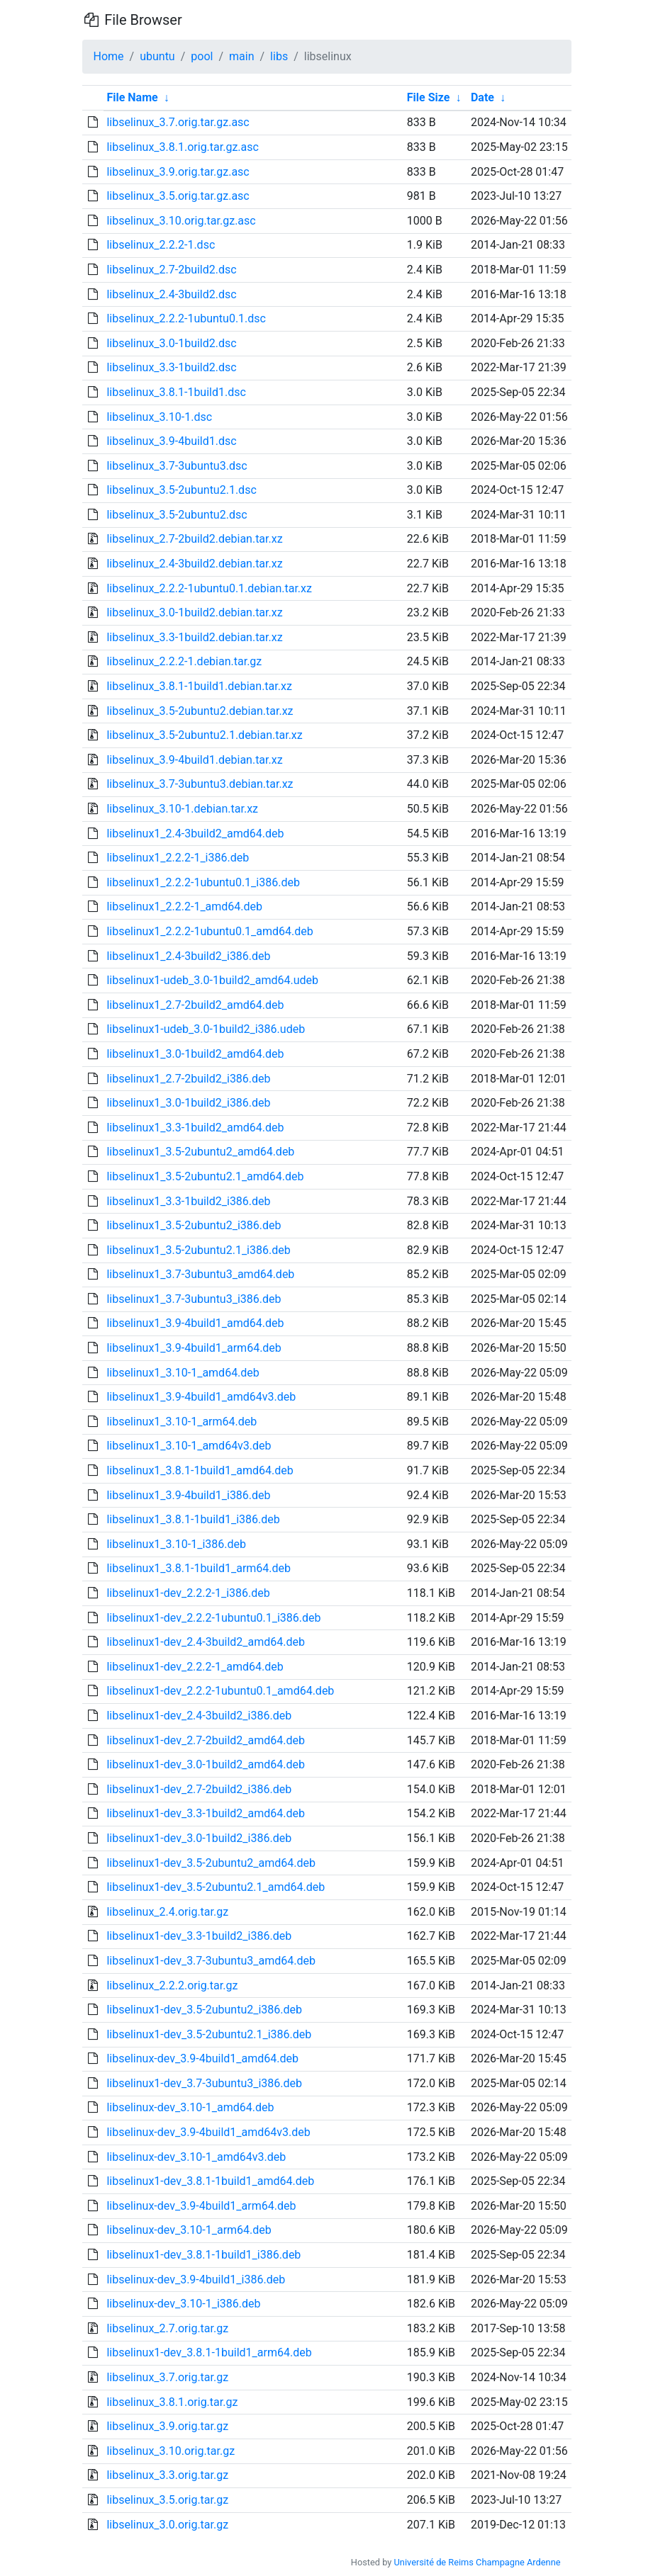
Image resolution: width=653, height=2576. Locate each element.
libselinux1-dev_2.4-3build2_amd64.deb (205, 1642)
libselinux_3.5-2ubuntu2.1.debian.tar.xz (204, 735)
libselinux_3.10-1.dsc (159, 417)
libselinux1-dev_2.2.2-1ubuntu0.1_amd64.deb (220, 1690)
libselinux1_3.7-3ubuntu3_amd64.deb (200, 1274)
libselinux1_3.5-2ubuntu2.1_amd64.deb (204, 1176)
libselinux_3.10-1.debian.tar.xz (182, 808)
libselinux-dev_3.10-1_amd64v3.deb (196, 2157)
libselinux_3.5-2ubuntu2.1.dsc (181, 490)
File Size (428, 97)
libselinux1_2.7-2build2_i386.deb (188, 1078)
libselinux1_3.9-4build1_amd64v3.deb (201, 1396)
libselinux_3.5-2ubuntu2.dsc (176, 514)
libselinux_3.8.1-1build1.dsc (175, 392)
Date (482, 97)
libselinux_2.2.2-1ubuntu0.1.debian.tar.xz (209, 588)
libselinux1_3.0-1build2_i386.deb (188, 1102)
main (241, 56)
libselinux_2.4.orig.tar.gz (167, 1912)
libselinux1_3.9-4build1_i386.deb (188, 1495)
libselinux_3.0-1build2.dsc (171, 343)
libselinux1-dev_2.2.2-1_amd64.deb (194, 1666)
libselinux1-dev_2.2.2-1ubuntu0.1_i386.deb (213, 1618)
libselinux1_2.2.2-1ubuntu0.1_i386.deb (202, 882)
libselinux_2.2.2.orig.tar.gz (172, 1985)
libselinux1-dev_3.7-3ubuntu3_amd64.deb (210, 1960)
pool (202, 56)
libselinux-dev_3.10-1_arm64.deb (188, 2230)
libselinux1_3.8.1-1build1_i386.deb (192, 1519)
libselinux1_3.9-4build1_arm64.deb (193, 1348)
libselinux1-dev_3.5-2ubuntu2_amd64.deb (210, 1863)
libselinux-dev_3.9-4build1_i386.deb (195, 2279)
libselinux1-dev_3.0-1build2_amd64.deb (205, 1764)
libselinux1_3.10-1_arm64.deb (181, 1421)
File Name (131, 97)
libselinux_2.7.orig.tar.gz (167, 2328)
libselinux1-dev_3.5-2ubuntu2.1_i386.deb (208, 2034)
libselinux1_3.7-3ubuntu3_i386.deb (193, 1299)
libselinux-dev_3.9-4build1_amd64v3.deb (208, 2132)
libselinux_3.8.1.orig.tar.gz (172, 2402)
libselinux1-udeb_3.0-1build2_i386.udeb (205, 1029)
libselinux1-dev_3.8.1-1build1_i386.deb (203, 2254)
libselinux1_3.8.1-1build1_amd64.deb (199, 1470)
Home (109, 56)
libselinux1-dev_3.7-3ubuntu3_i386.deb (204, 2083)
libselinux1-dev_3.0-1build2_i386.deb (198, 1838)
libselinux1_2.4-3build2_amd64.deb (195, 833)
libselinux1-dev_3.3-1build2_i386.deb (198, 1936)
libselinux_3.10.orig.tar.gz (170, 2451)
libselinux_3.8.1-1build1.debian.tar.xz (198, 686)
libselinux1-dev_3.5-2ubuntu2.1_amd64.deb (215, 1887)
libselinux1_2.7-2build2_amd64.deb (195, 1005)
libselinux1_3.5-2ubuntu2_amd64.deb (200, 1151)
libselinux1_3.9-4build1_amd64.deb (195, 1323)
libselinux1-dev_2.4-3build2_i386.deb (198, 1715)
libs (279, 56)
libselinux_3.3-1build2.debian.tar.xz (194, 637)
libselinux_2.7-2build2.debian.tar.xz (194, 539)
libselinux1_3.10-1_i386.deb (176, 1544)
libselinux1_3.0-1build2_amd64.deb (195, 1054)
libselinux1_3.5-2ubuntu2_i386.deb (193, 1225)
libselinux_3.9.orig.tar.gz (167, 2426)
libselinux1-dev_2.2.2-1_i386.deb (187, 1593)
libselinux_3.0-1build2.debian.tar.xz (194, 612)
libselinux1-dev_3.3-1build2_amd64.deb (205, 1813)
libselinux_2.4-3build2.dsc (171, 294)
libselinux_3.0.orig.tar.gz (167, 2524)
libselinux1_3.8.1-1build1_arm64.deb (198, 1568)
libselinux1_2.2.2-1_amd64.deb (184, 906)
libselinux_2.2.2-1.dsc (160, 245)
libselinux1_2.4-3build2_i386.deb (188, 956)
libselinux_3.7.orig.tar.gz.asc (177, 122)
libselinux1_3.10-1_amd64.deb (182, 1372)
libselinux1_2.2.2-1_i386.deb (177, 857)
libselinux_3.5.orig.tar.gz (167, 2500)
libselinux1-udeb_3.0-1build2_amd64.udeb (212, 980)
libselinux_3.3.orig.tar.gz (167, 2475)
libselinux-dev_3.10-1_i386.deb (183, 2303)
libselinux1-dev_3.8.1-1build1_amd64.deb (210, 2181)
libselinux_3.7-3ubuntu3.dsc (176, 466)
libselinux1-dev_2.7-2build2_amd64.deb (205, 1740)
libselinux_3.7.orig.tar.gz (167, 2377)
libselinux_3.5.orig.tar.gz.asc (177, 196)
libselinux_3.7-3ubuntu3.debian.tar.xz (199, 784)
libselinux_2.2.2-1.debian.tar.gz (184, 661)
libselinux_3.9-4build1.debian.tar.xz (194, 760)
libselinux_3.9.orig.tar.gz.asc (177, 172)
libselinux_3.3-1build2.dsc (171, 367)
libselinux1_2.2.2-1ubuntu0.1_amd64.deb (209, 931)
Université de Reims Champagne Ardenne (477, 2562)
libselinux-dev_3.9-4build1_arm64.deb (201, 2206)
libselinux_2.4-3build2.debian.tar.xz (194, 563)
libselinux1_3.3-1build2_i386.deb (188, 1201)
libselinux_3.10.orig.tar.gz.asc (180, 220)
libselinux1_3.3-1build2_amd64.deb (195, 1127)
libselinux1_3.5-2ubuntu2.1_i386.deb (198, 1250)
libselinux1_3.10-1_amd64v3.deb (188, 1445)
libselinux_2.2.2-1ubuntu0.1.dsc (186, 318)
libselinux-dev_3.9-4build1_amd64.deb (202, 2058)
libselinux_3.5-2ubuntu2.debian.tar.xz (199, 711)
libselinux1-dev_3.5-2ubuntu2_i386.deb (204, 2009)
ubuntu (157, 56)
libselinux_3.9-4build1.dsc (171, 441)
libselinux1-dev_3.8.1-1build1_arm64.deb (208, 2352)
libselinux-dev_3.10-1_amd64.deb (190, 2107)
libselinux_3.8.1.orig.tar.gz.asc (182, 147)
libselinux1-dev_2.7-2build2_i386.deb (198, 1789)
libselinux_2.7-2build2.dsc (171, 269)
